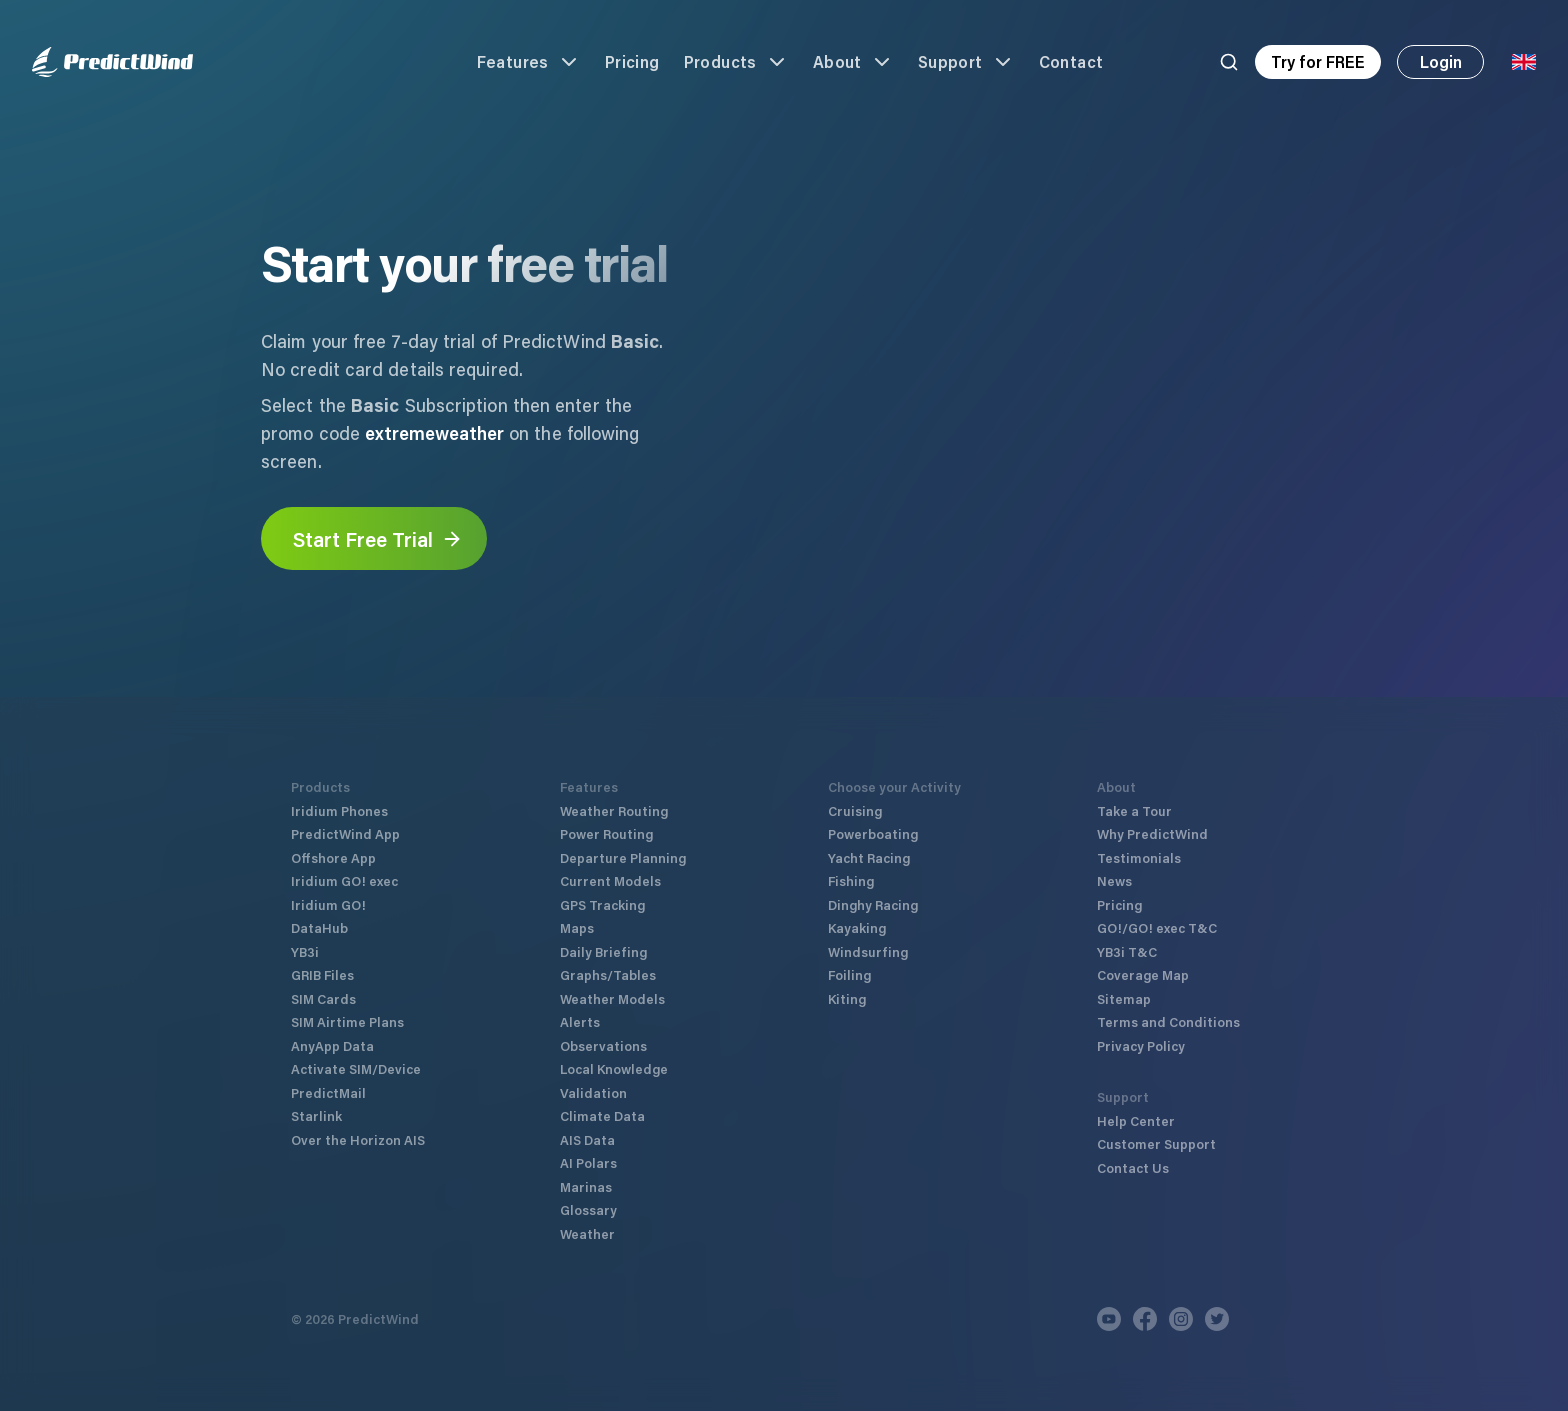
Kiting (847, 998)
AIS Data (587, 1139)
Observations (603, 1045)
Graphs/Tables (608, 974)
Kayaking (857, 927)
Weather (587, 1233)
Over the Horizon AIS (358, 1139)
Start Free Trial (378, 539)
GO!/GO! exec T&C (1157, 927)
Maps (577, 927)
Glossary (588, 1209)
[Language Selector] (1524, 62)
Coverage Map (1143, 974)
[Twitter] (1217, 1319)
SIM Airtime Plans (347, 1021)
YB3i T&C (1127, 951)
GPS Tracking (602, 904)
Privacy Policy (1141, 1045)
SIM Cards (323, 998)
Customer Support (1156, 1143)
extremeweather (434, 433)
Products (736, 62)
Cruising (855, 810)
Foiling (849, 974)
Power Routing (606, 833)
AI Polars (588, 1162)
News (1114, 880)
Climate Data (602, 1115)
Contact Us (1133, 1167)
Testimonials (1139, 857)
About (853, 62)
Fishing (851, 880)
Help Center (1136, 1120)
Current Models (610, 880)
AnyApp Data (332, 1045)
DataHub (319, 927)
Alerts (580, 1021)
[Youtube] (1109, 1319)
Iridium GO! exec (344, 880)
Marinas (586, 1186)
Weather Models (612, 998)
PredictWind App (345, 833)
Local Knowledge (614, 1068)
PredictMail (328, 1092)
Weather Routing (614, 810)
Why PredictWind (1152, 833)
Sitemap (1124, 998)
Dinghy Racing (873, 904)
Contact (1071, 61)
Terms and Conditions (1168, 1021)
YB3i (305, 951)
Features (529, 62)
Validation (593, 1092)
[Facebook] (1145, 1319)
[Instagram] (1181, 1319)
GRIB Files (322, 974)
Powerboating (873, 833)
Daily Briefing (603, 951)
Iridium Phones (339, 810)
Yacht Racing (869, 857)
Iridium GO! (328, 904)
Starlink (316, 1115)
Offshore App (333, 857)
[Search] (1229, 62)
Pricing (632, 61)
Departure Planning (623, 857)
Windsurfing (868, 951)
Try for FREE (1318, 61)
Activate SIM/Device (356, 1068)
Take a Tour (1134, 810)
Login (1441, 61)
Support (966, 62)
